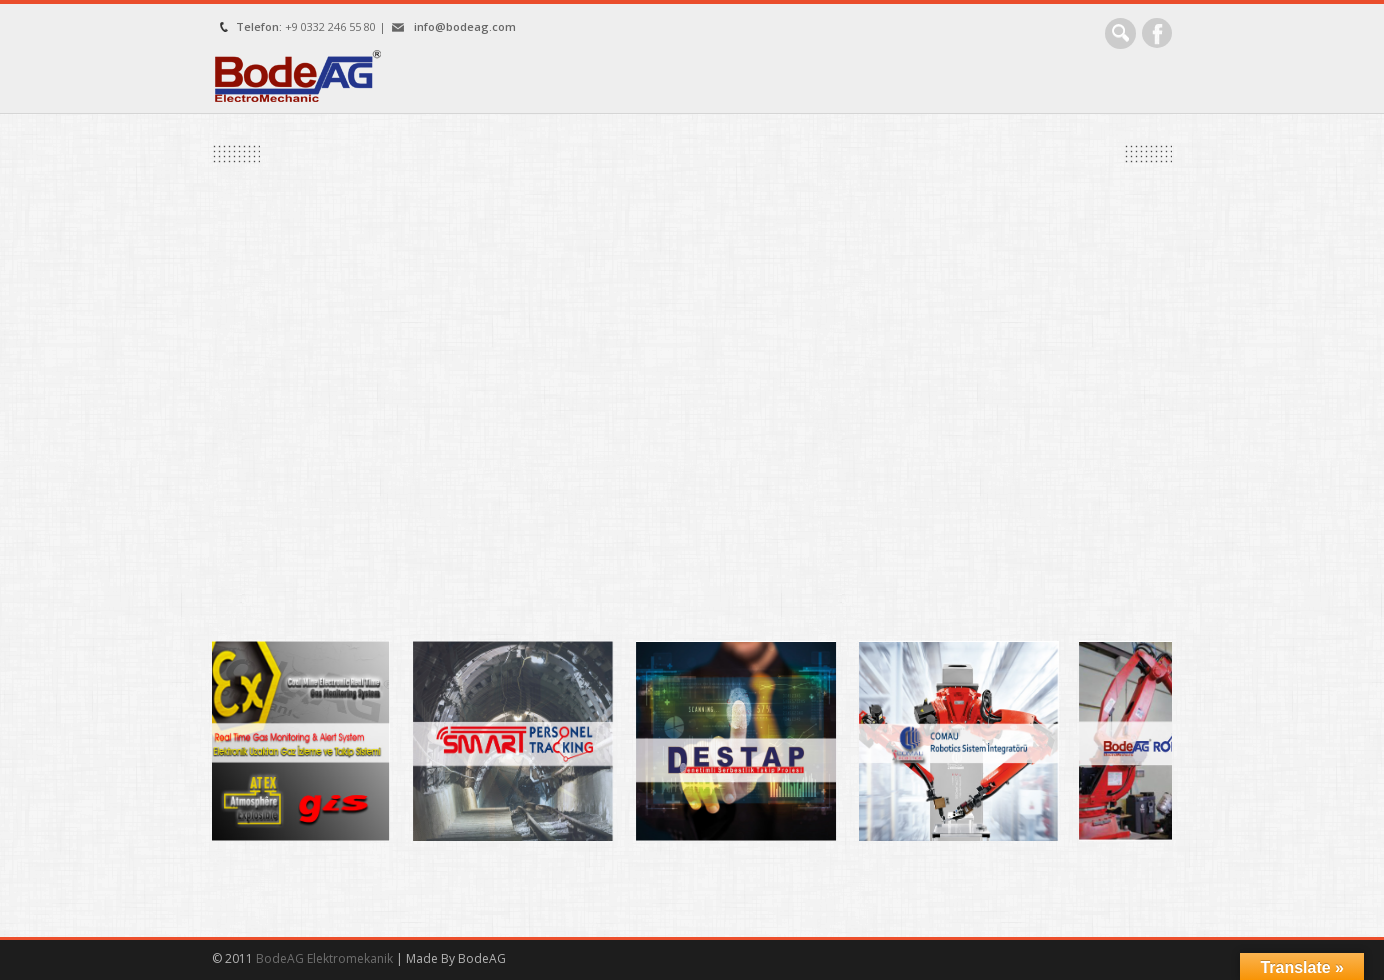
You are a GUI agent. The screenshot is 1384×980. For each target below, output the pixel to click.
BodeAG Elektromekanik (326, 958)
